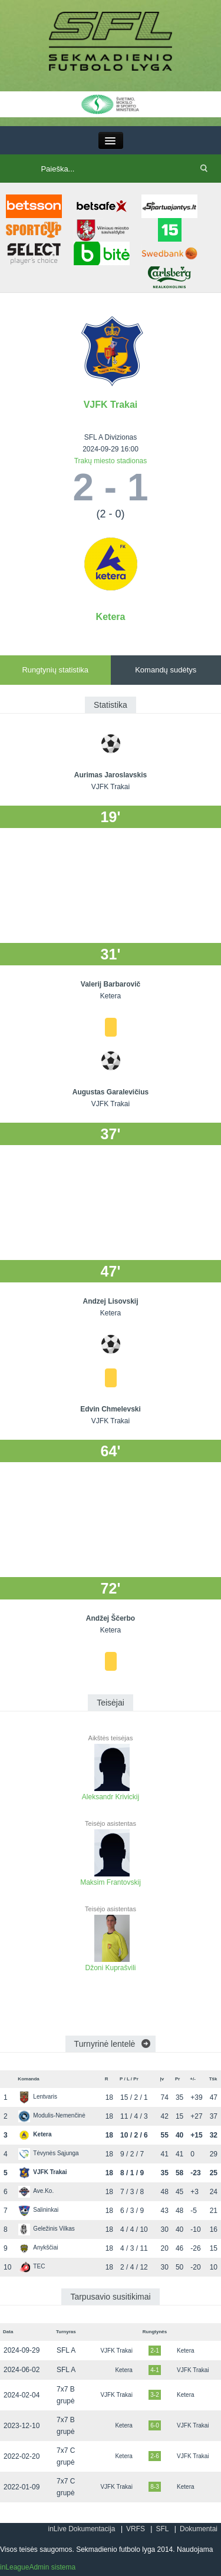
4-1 (154, 2370)
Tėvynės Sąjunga (48, 2153)
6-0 (154, 2425)
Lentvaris (37, 2096)
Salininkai (38, 2209)
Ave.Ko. (36, 2191)
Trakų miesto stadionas (110, 461)
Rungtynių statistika (55, 669)
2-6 (154, 2456)
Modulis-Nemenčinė (51, 2115)
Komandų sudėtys (165, 669)
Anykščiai (38, 2247)
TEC (31, 2266)
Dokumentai (198, 2529)
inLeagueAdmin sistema (37, 2567)
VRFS (135, 2529)
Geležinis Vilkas (46, 2228)
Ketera (111, 617)
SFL (162, 2529)
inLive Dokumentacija (81, 2529)
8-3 (154, 2486)
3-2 (154, 2395)
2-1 (154, 2350)
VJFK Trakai (111, 405)
